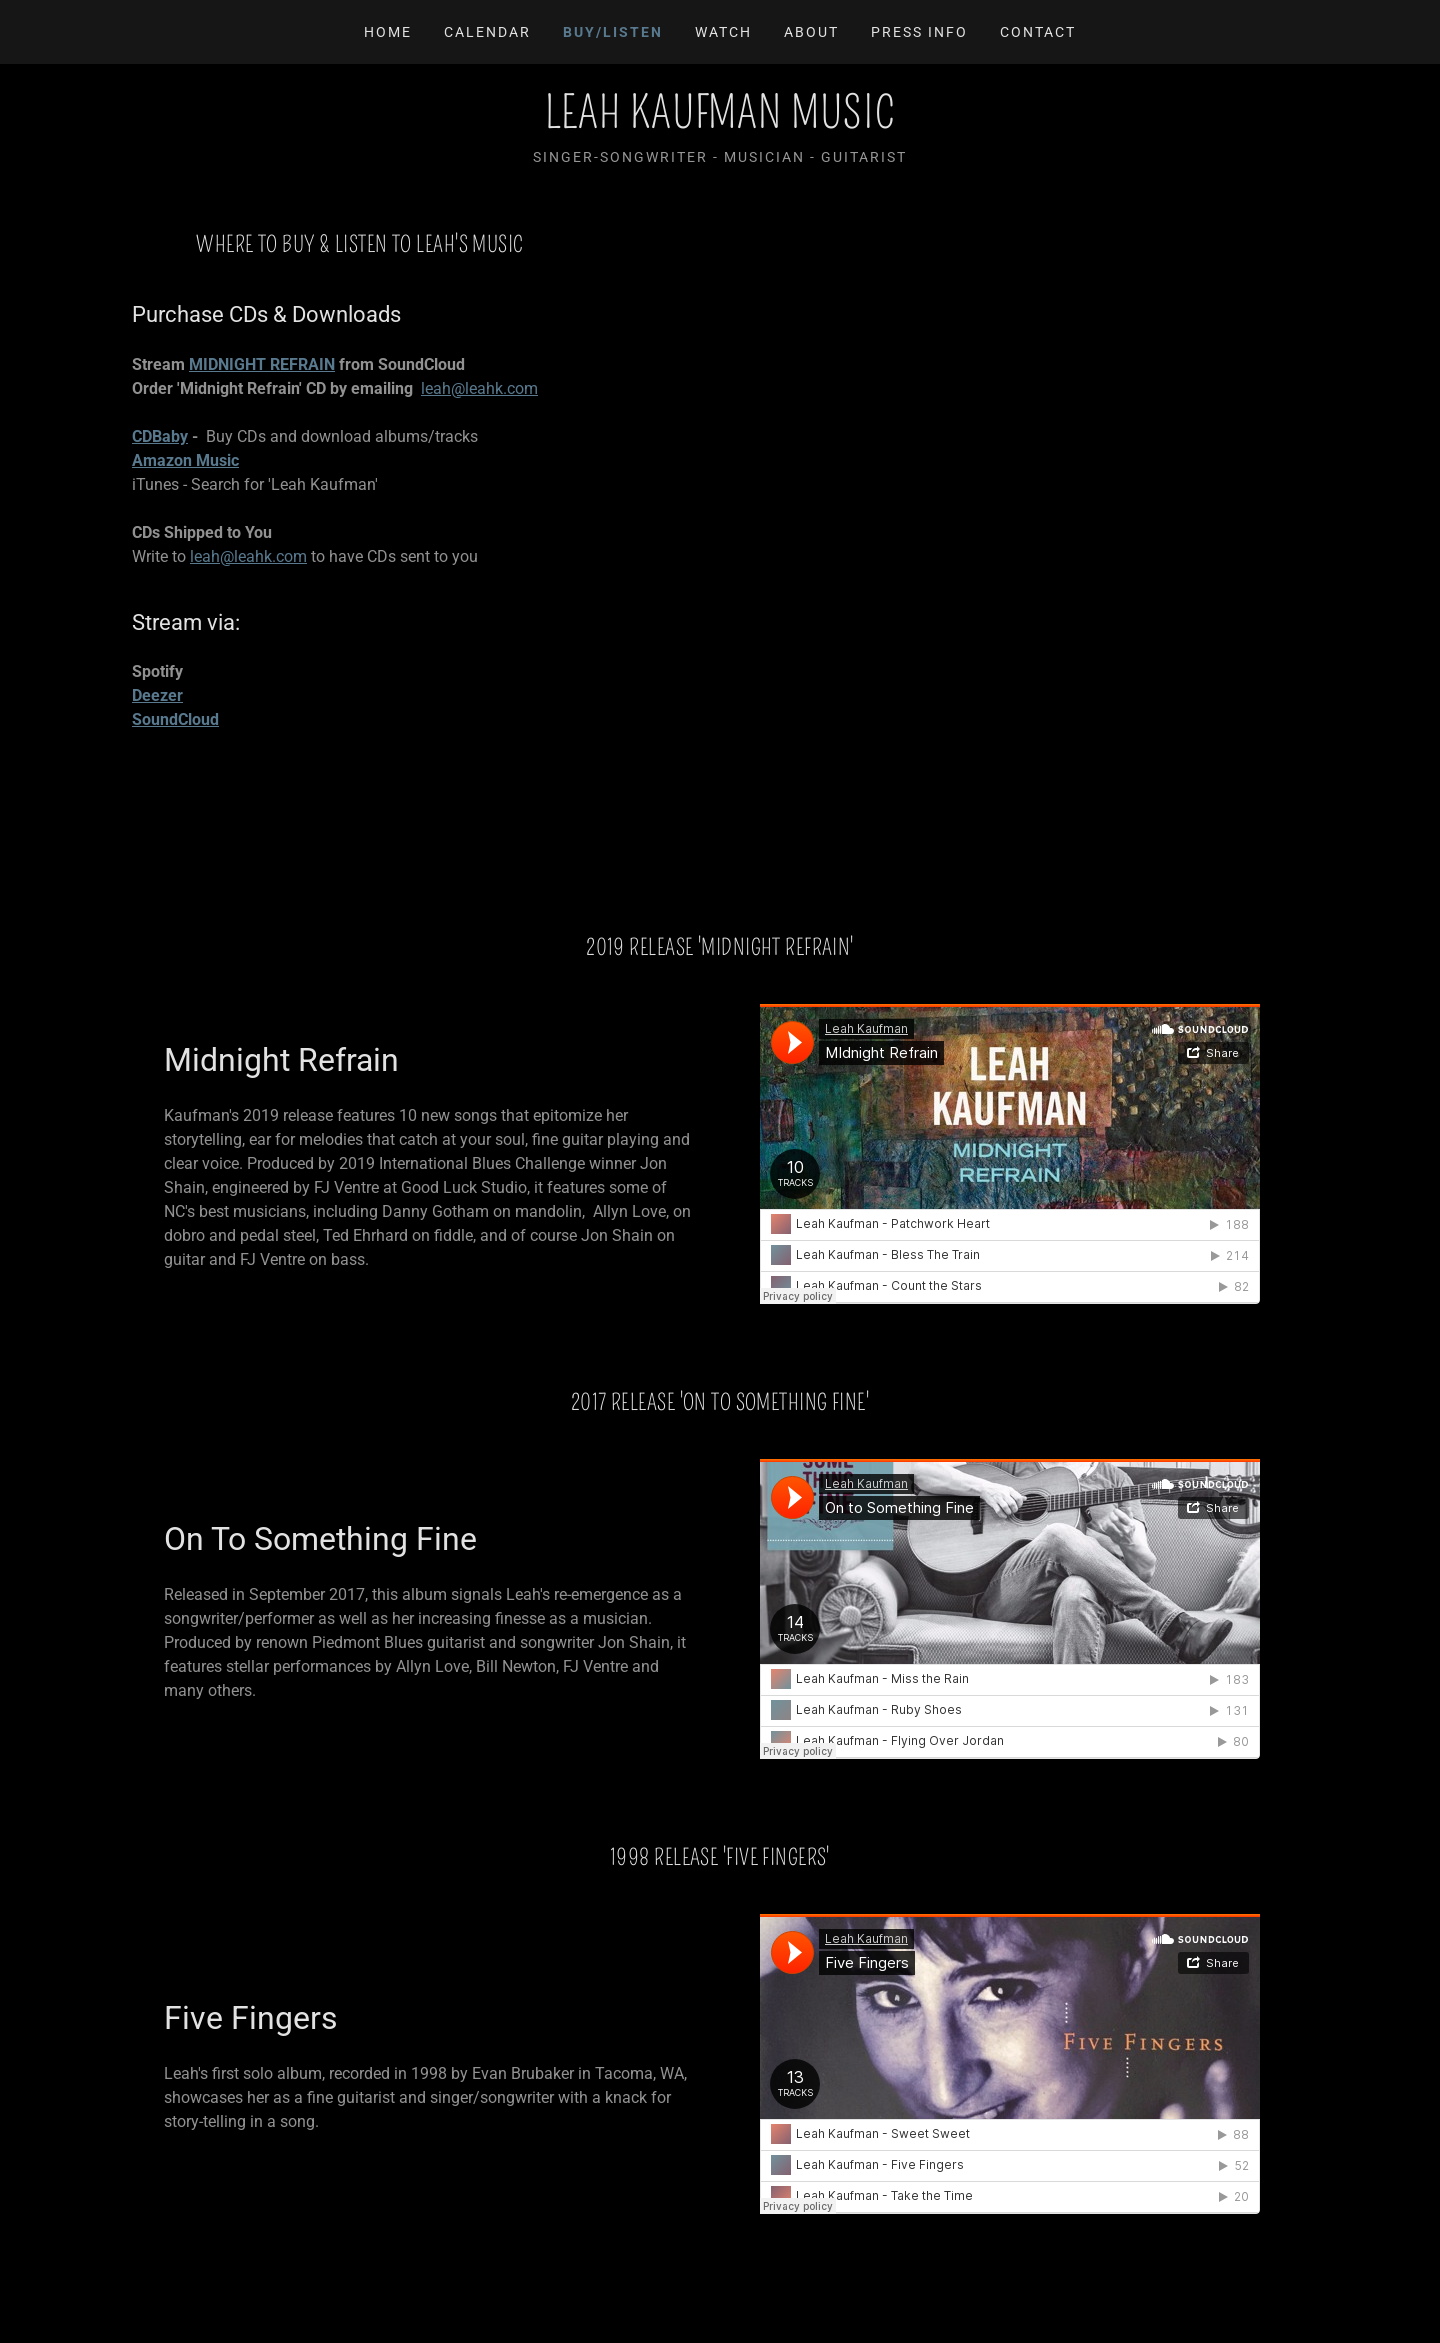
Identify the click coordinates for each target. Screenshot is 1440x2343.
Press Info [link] (919, 32)
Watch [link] (723, 32)
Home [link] (388, 32)
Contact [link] (1038, 32)
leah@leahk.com (479, 388)
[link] (720, 122)
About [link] (811, 32)
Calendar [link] (487, 32)
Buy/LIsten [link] (613, 32)
